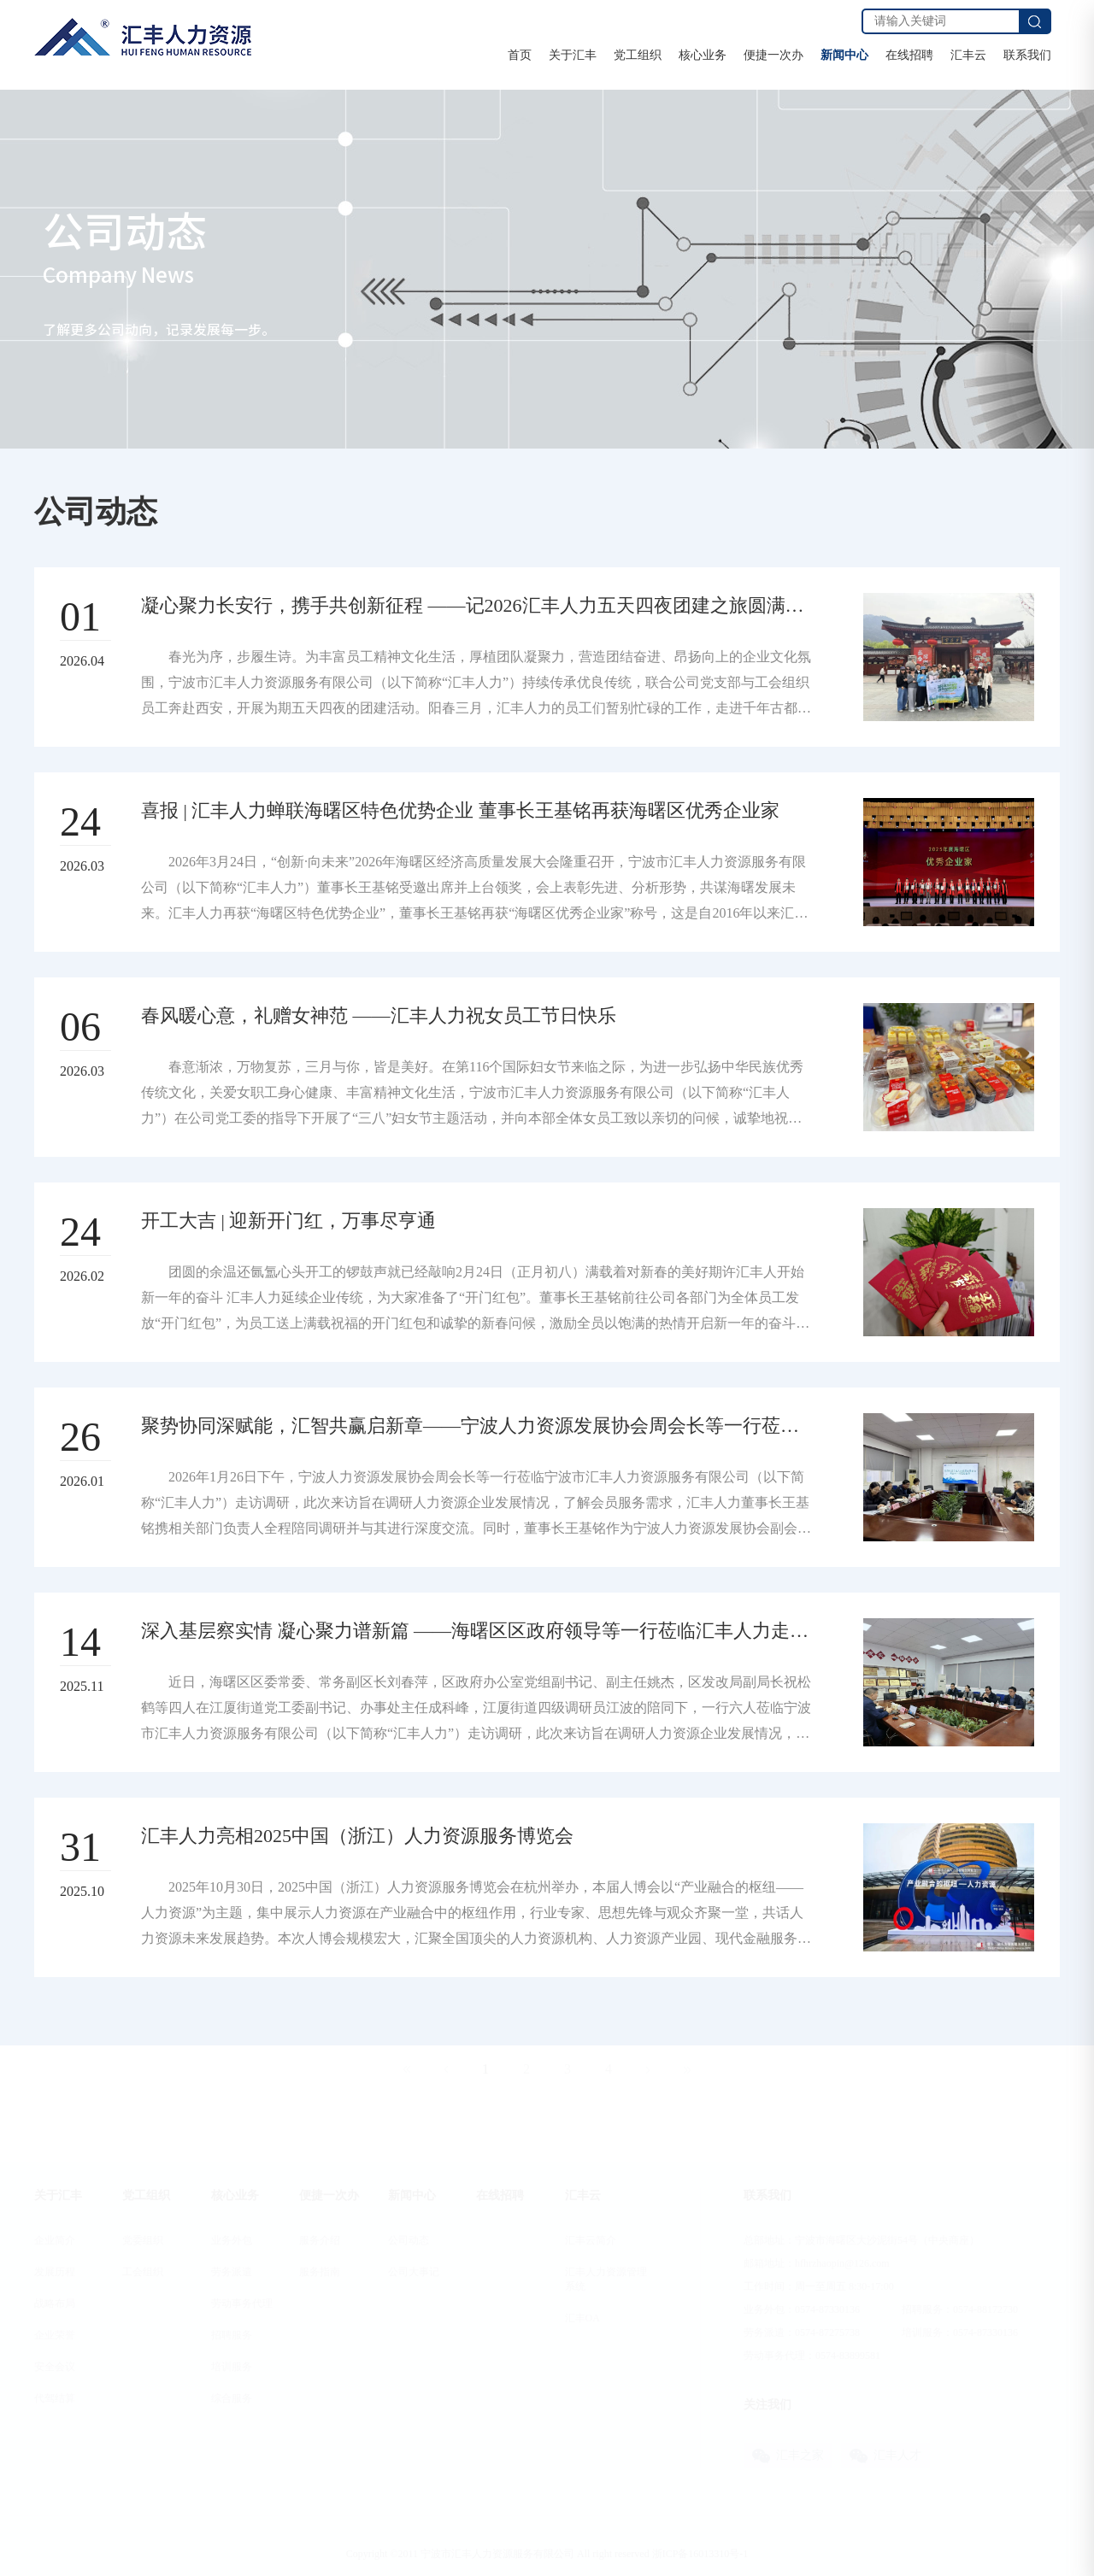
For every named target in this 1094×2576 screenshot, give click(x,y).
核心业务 (702, 55)
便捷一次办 (773, 55)
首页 (520, 55)
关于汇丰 (573, 55)
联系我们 (1027, 55)
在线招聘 (909, 55)
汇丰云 (968, 55)
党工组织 (638, 55)
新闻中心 (844, 55)
